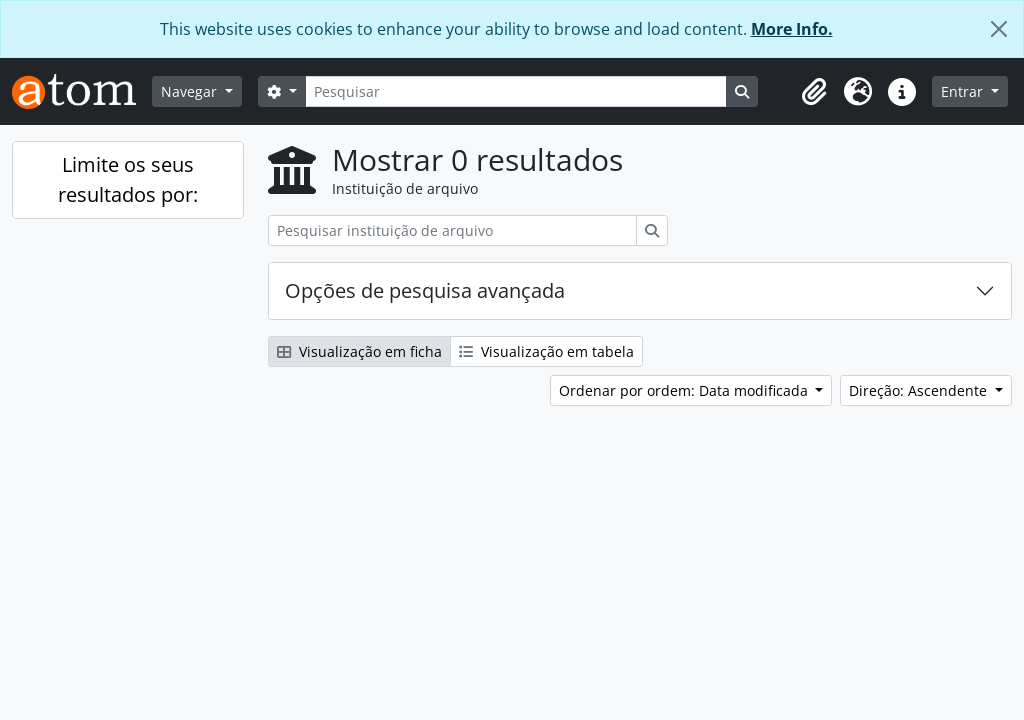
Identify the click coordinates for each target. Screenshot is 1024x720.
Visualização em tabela (546, 351)
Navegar (191, 91)
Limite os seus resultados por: (128, 179)
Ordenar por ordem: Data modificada (685, 390)
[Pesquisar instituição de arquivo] (452, 230)
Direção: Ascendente (920, 390)
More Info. (792, 29)
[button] (814, 92)
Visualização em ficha (359, 351)
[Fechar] (999, 29)
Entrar (964, 91)
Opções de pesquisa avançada (425, 290)
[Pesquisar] (516, 91)
